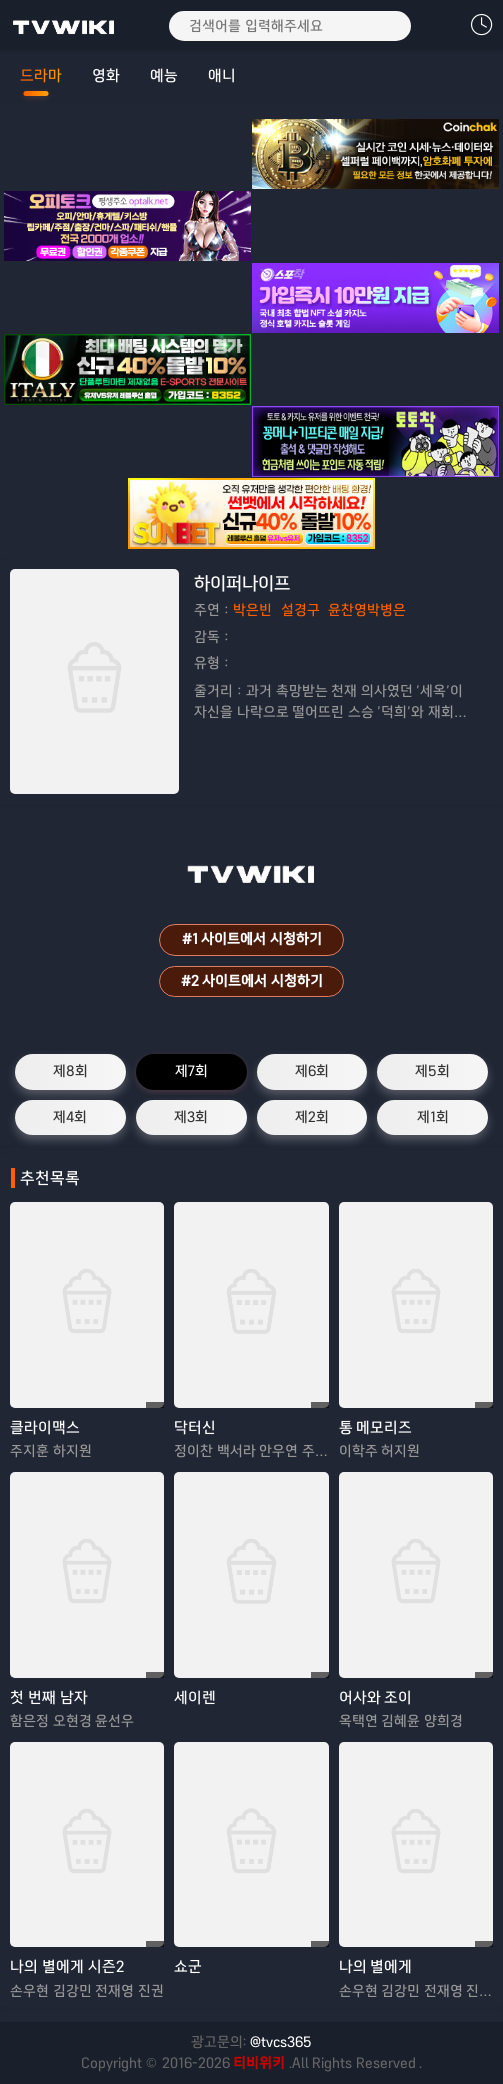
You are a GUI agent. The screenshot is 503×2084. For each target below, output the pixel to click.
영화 (106, 75)
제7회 (191, 1071)
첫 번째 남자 (49, 1697)
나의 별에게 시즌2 (67, 1966)
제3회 (191, 1117)
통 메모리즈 (376, 1427)
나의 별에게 (376, 1966)
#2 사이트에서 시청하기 (252, 981)
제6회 (312, 1071)
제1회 (433, 1117)
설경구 (300, 610)
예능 (164, 75)
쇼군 (188, 1966)
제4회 (70, 1117)
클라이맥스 (45, 1427)
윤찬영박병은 (367, 610)
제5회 (432, 1071)
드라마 (41, 75)
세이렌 (195, 1697)
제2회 (312, 1117)
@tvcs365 (281, 2042)
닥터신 (195, 1427)
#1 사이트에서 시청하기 (252, 939)
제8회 (70, 1071)
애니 (222, 75)
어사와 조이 (376, 1697)
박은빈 (252, 610)
